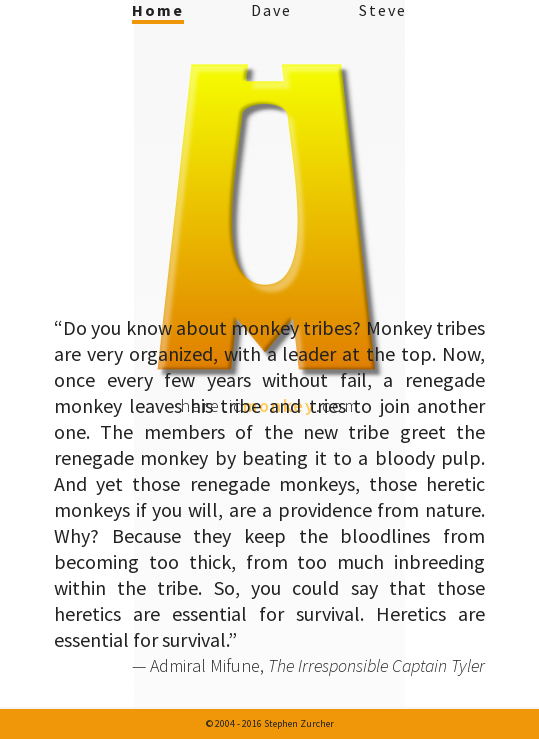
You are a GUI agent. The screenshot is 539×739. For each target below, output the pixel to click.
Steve (383, 10)
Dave (271, 10)
